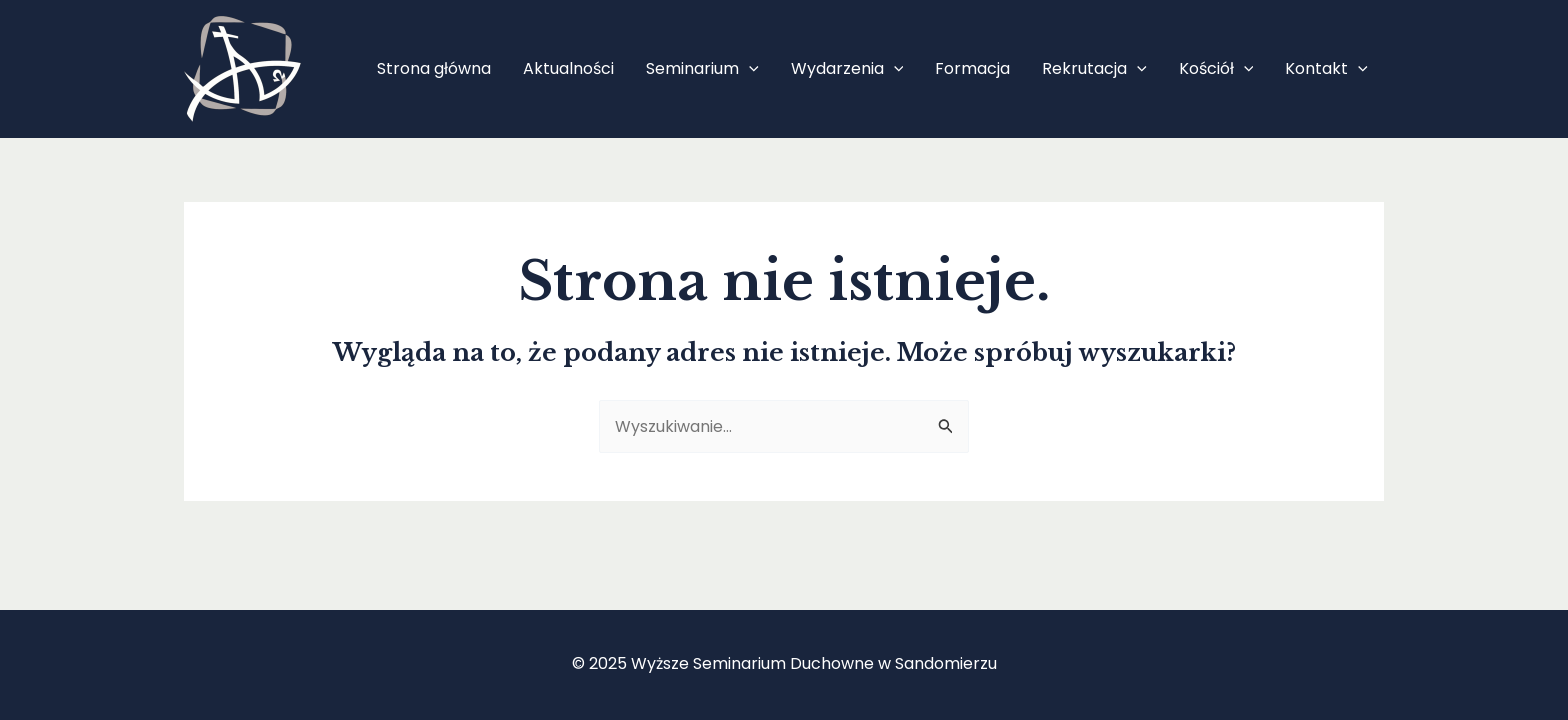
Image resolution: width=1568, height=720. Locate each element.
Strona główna (434, 68)
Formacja (972, 68)
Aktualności (568, 68)
